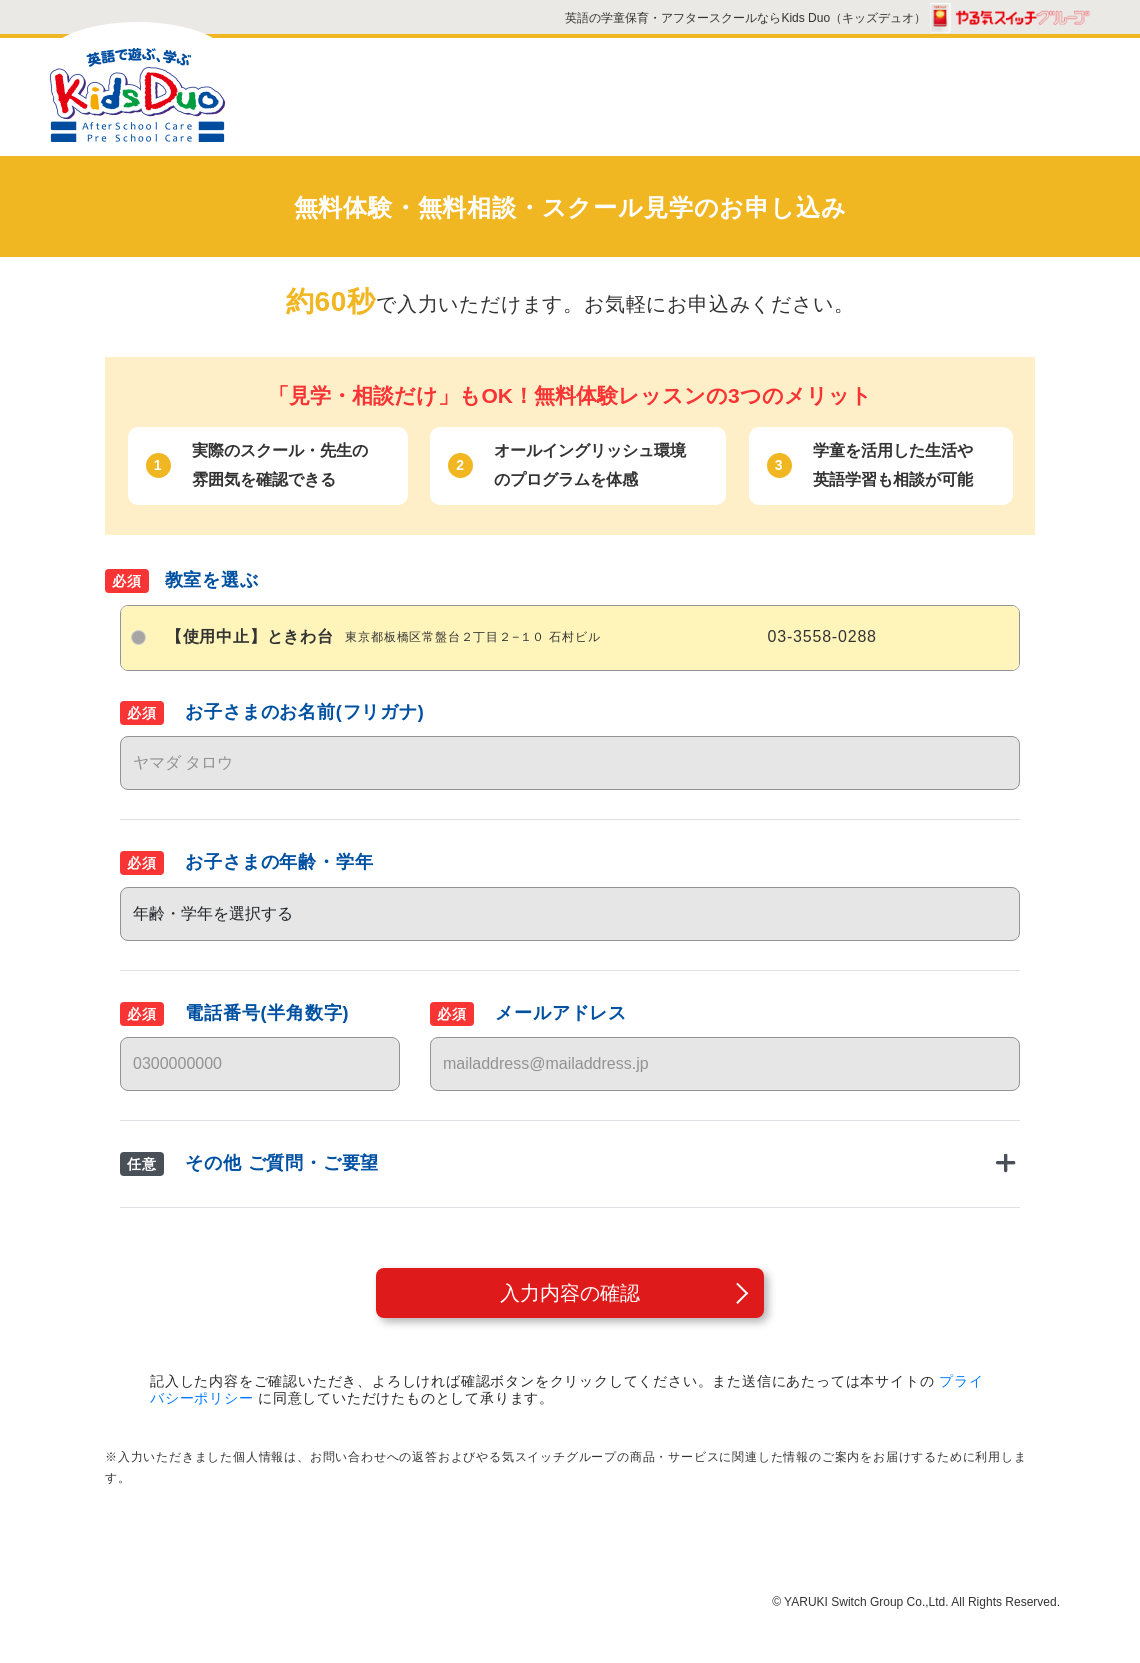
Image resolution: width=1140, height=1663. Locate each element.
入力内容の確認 (570, 1293)
